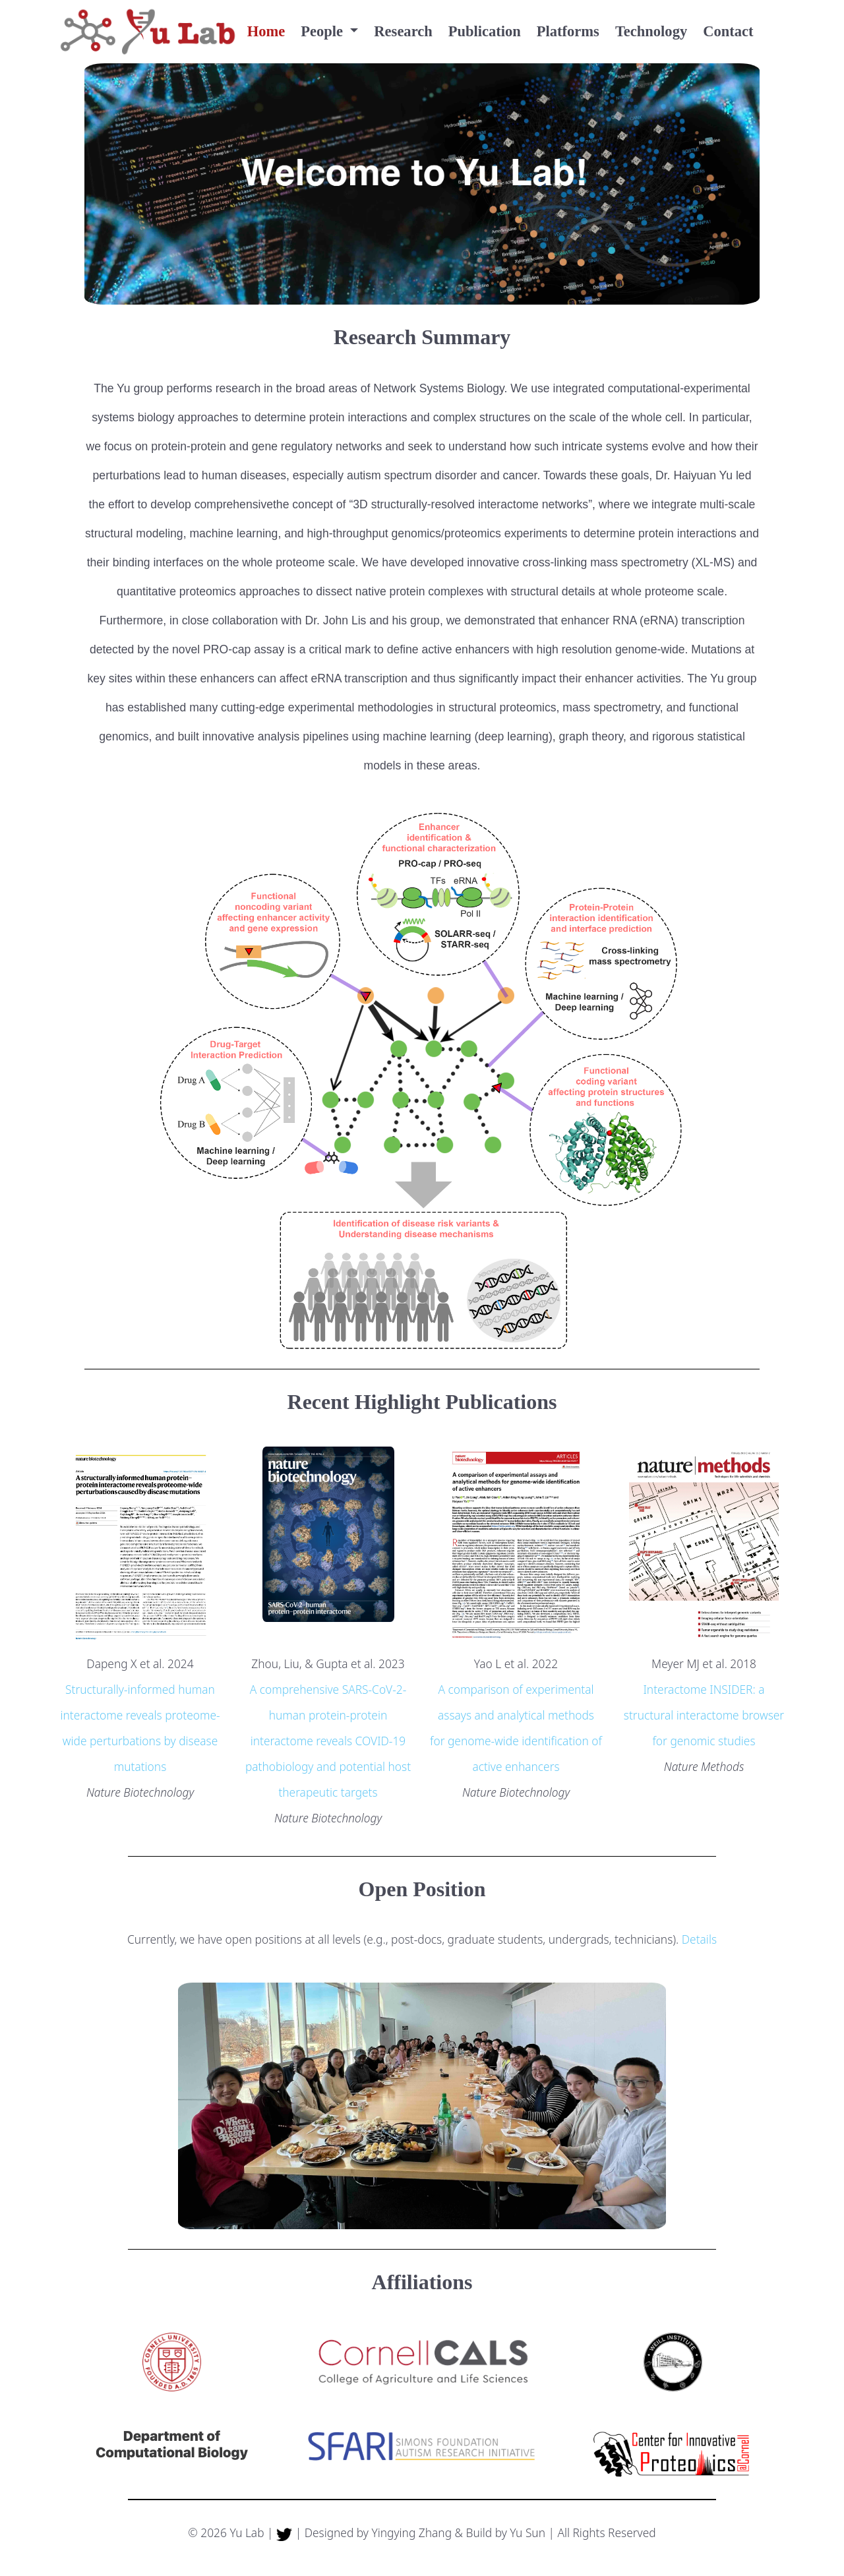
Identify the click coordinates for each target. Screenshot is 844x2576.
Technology (651, 31)
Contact (728, 31)
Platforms (568, 31)
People (323, 31)
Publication (484, 31)
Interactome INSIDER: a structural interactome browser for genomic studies (704, 1715)
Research (403, 31)
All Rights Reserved (606, 2532)
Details (699, 1939)
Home (266, 31)
